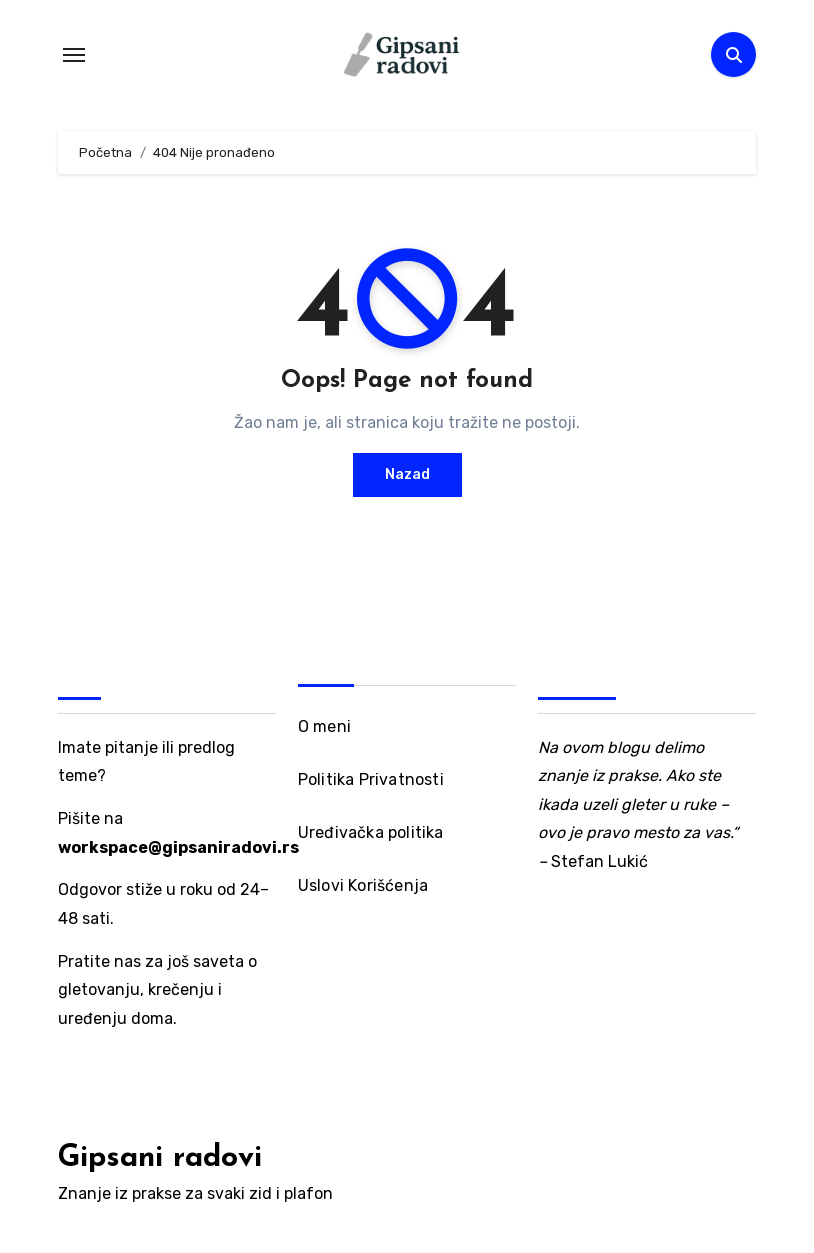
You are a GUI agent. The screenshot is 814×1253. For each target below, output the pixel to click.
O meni (324, 726)
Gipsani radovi (160, 1158)
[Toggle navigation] (74, 55)
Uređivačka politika (371, 832)
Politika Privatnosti (371, 779)
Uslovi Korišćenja (363, 885)
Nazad (407, 474)
